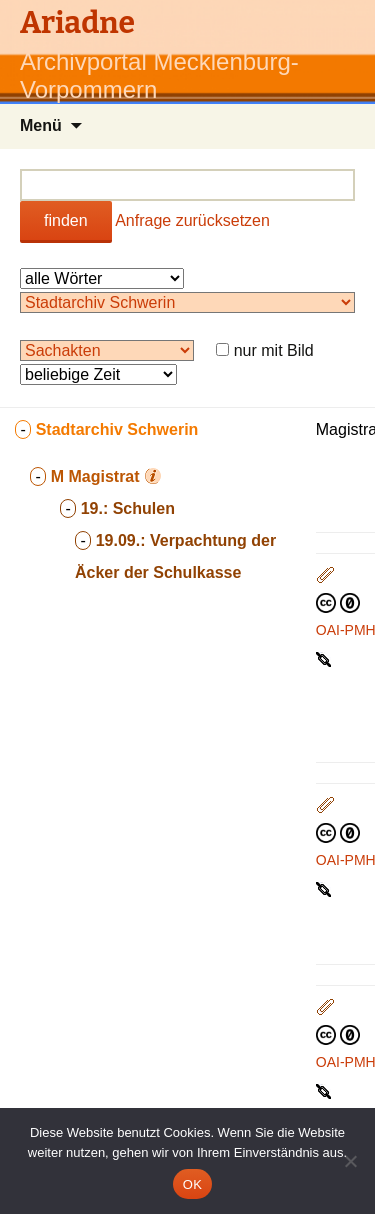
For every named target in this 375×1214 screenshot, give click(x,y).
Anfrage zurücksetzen (192, 220)
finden (66, 220)
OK (192, 1184)
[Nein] (350, 1161)
